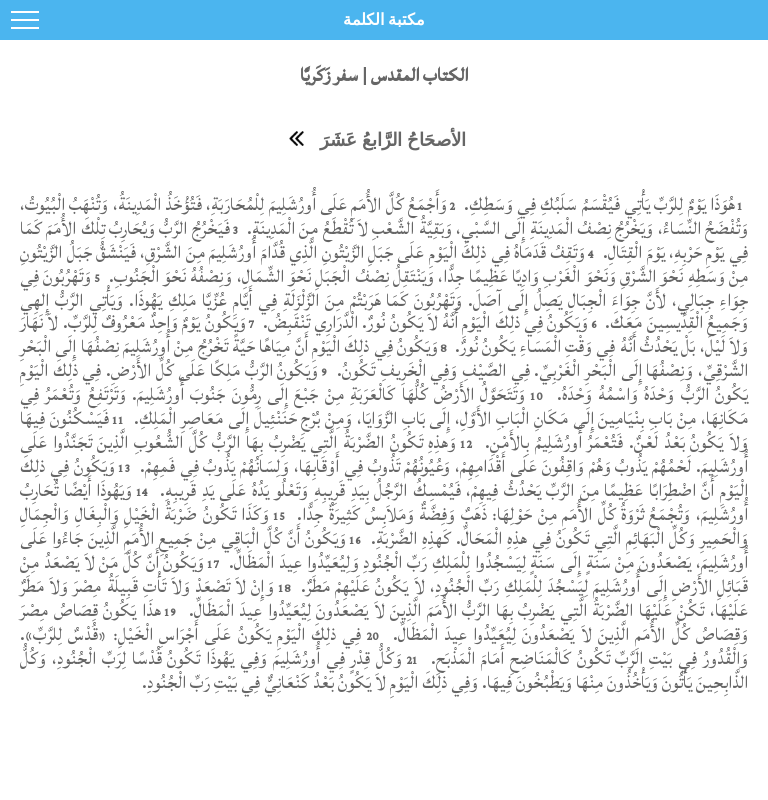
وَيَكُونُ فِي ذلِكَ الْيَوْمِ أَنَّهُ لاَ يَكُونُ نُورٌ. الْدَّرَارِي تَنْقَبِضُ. (424, 322)
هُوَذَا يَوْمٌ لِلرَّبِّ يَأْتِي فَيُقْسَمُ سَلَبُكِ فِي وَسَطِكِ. (597, 204)
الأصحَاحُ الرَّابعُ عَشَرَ (393, 140)
